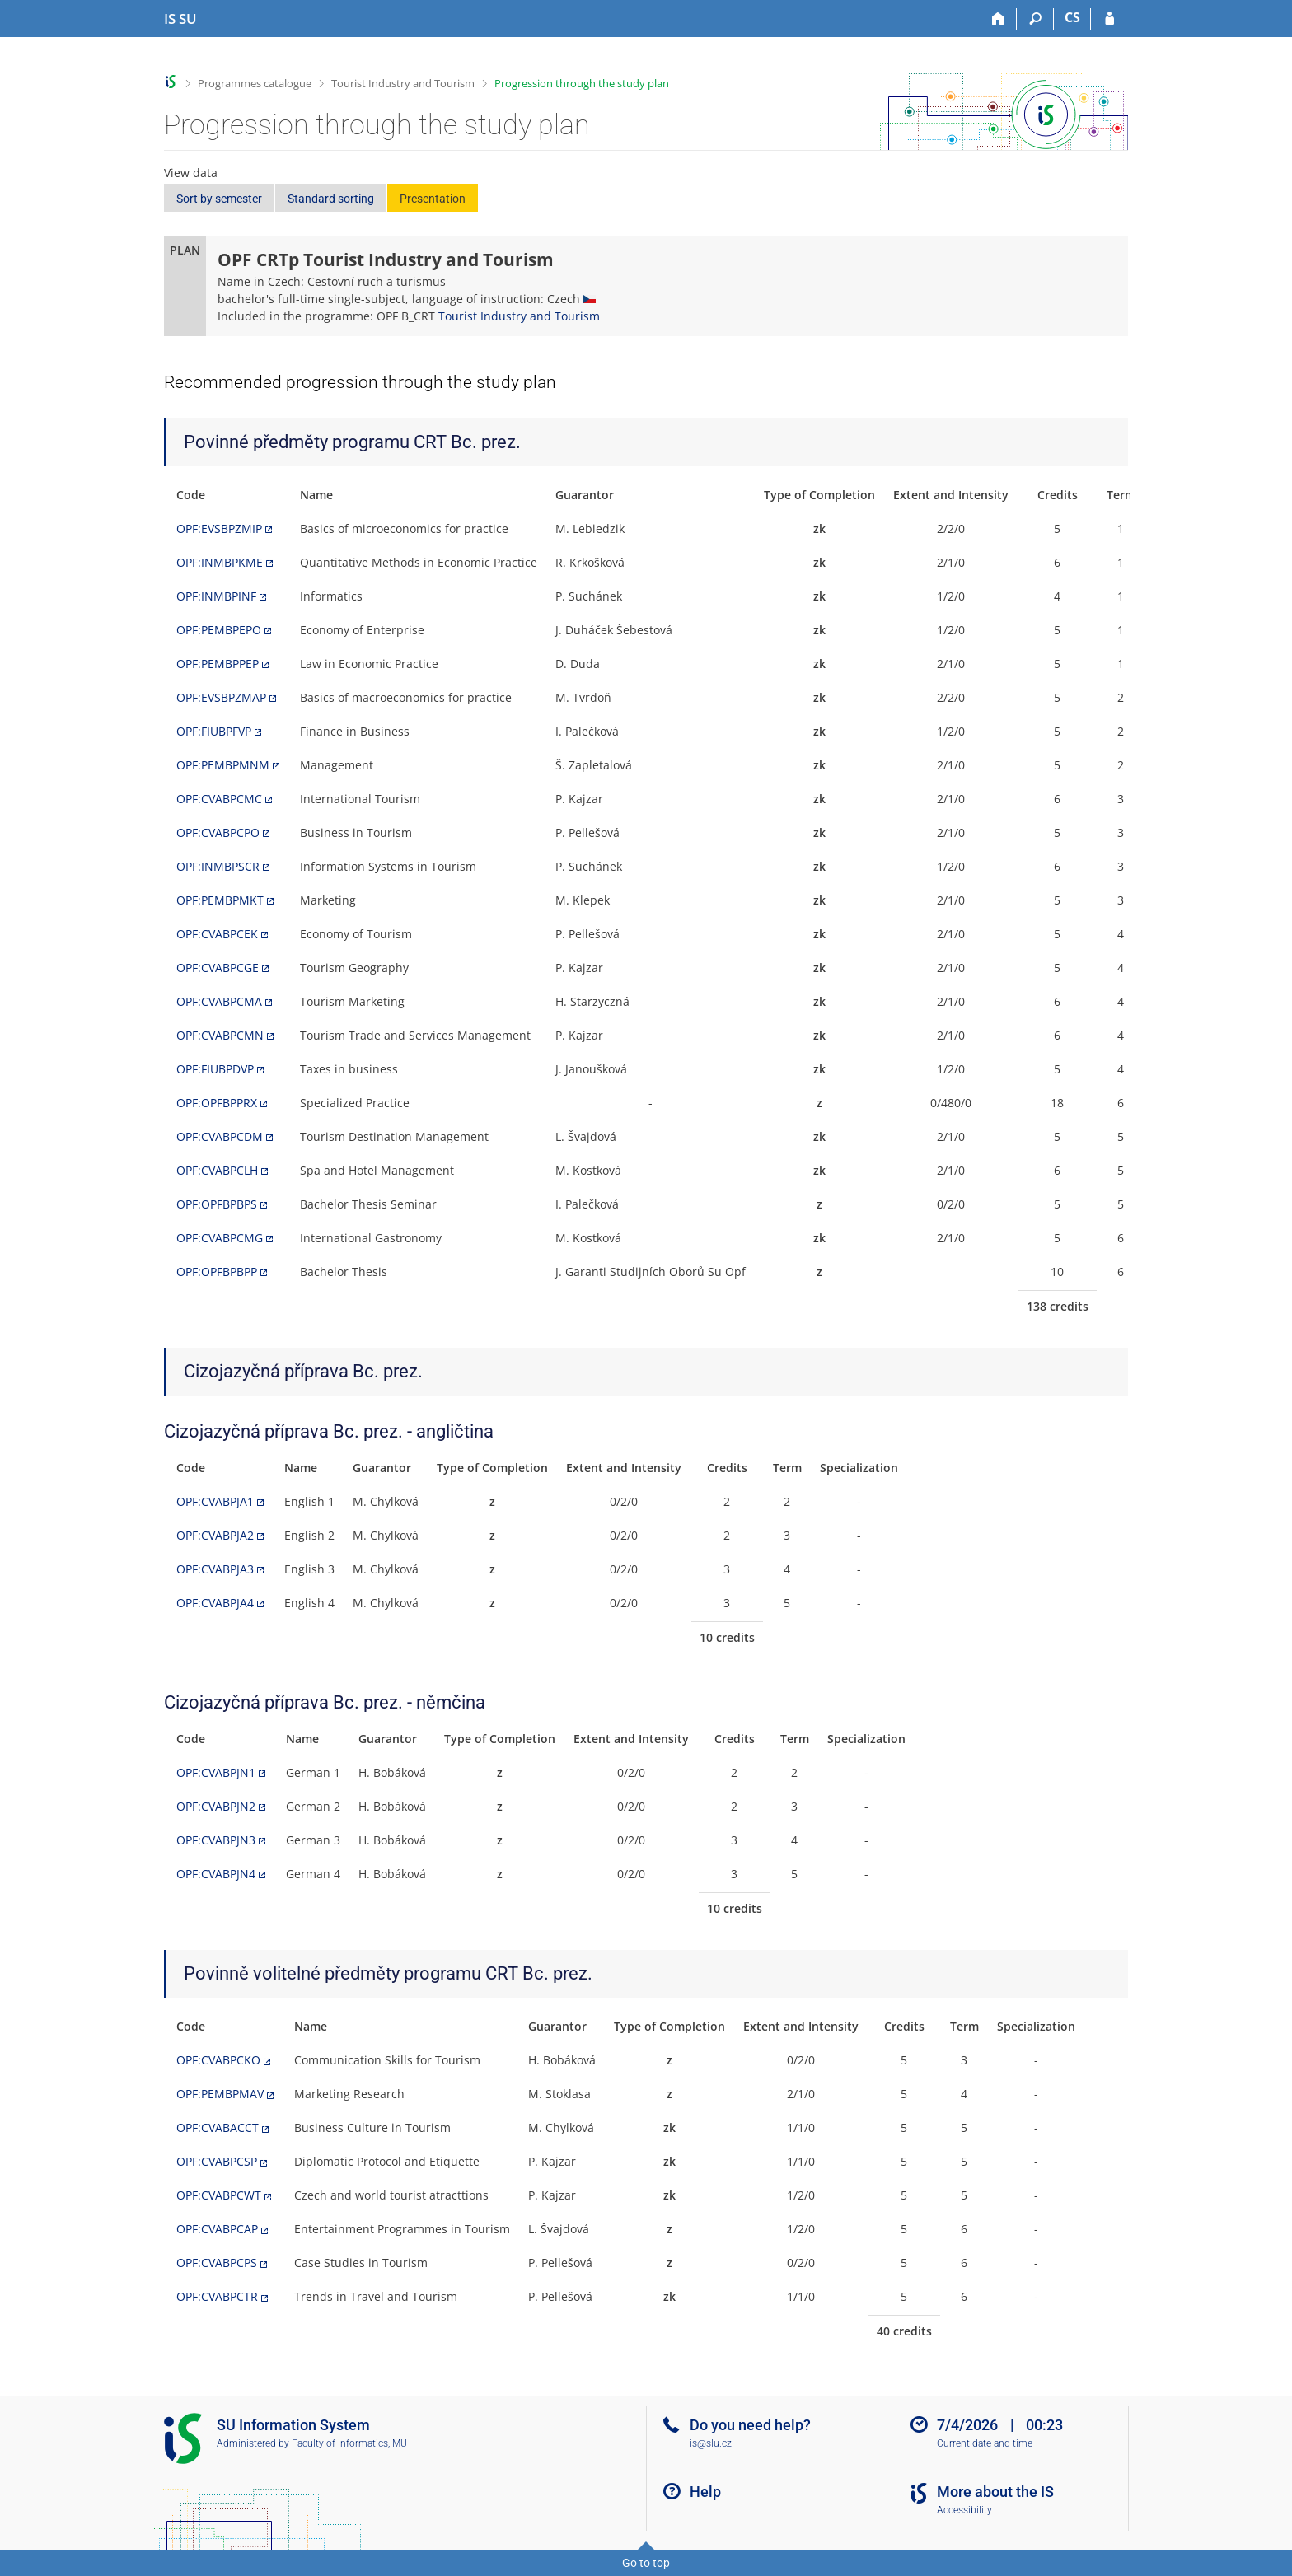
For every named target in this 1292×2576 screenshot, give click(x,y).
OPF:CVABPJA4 (215, 1603)
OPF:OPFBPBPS (216, 1204)
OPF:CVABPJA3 (215, 1569)
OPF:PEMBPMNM (222, 765)
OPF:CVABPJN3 (215, 1840)
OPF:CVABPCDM (219, 1136)
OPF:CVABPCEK (217, 934)
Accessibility (964, 2510)
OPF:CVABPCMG (219, 1238)
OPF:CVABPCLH (217, 1170)
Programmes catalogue (254, 83)
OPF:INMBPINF (216, 596)
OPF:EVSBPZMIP (219, 528)
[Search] (1035, 19)
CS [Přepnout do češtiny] (1072, 17)
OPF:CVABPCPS (216, 2262)
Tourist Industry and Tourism (403, 83)
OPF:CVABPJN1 (215, 1772)
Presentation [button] (433, 198)
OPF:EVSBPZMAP (221, 697)
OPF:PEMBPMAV (220, 2093)
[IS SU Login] (1109, 19)
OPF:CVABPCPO (218, 832)
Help (705, 2491)
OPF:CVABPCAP (217, 2229)
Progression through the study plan (581, 83)
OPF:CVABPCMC (219, 798)
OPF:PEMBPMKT (220, 900)
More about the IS (995, 2491)
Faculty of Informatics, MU (349, 2443)
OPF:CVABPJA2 (215, 1535)
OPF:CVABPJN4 (215, 1874)
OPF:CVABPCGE (217, 967)
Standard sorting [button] (331, 198)
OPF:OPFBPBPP (216, 1271)
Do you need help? (750, 2424)
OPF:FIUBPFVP (213, 731)
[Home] (998, 19)
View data (191, 172)
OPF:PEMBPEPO (218, 630)
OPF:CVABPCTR (217, 2296)
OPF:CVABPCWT (218, 2195)
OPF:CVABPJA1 (215, 1501)
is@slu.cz (711, 2443)
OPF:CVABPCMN (220, 1035)
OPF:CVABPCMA (219, 1001)
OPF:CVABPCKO (218, 2060)
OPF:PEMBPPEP (217, 663)
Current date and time (984, 2443)
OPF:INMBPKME (219, 562)
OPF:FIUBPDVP (215, 1069)
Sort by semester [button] (219, 198)
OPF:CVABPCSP (216, 2161)
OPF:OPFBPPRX (216, 1102)
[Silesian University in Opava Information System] (180, 19)
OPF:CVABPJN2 (215, 1806)
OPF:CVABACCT (217, 2127)
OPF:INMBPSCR (218, 866)
